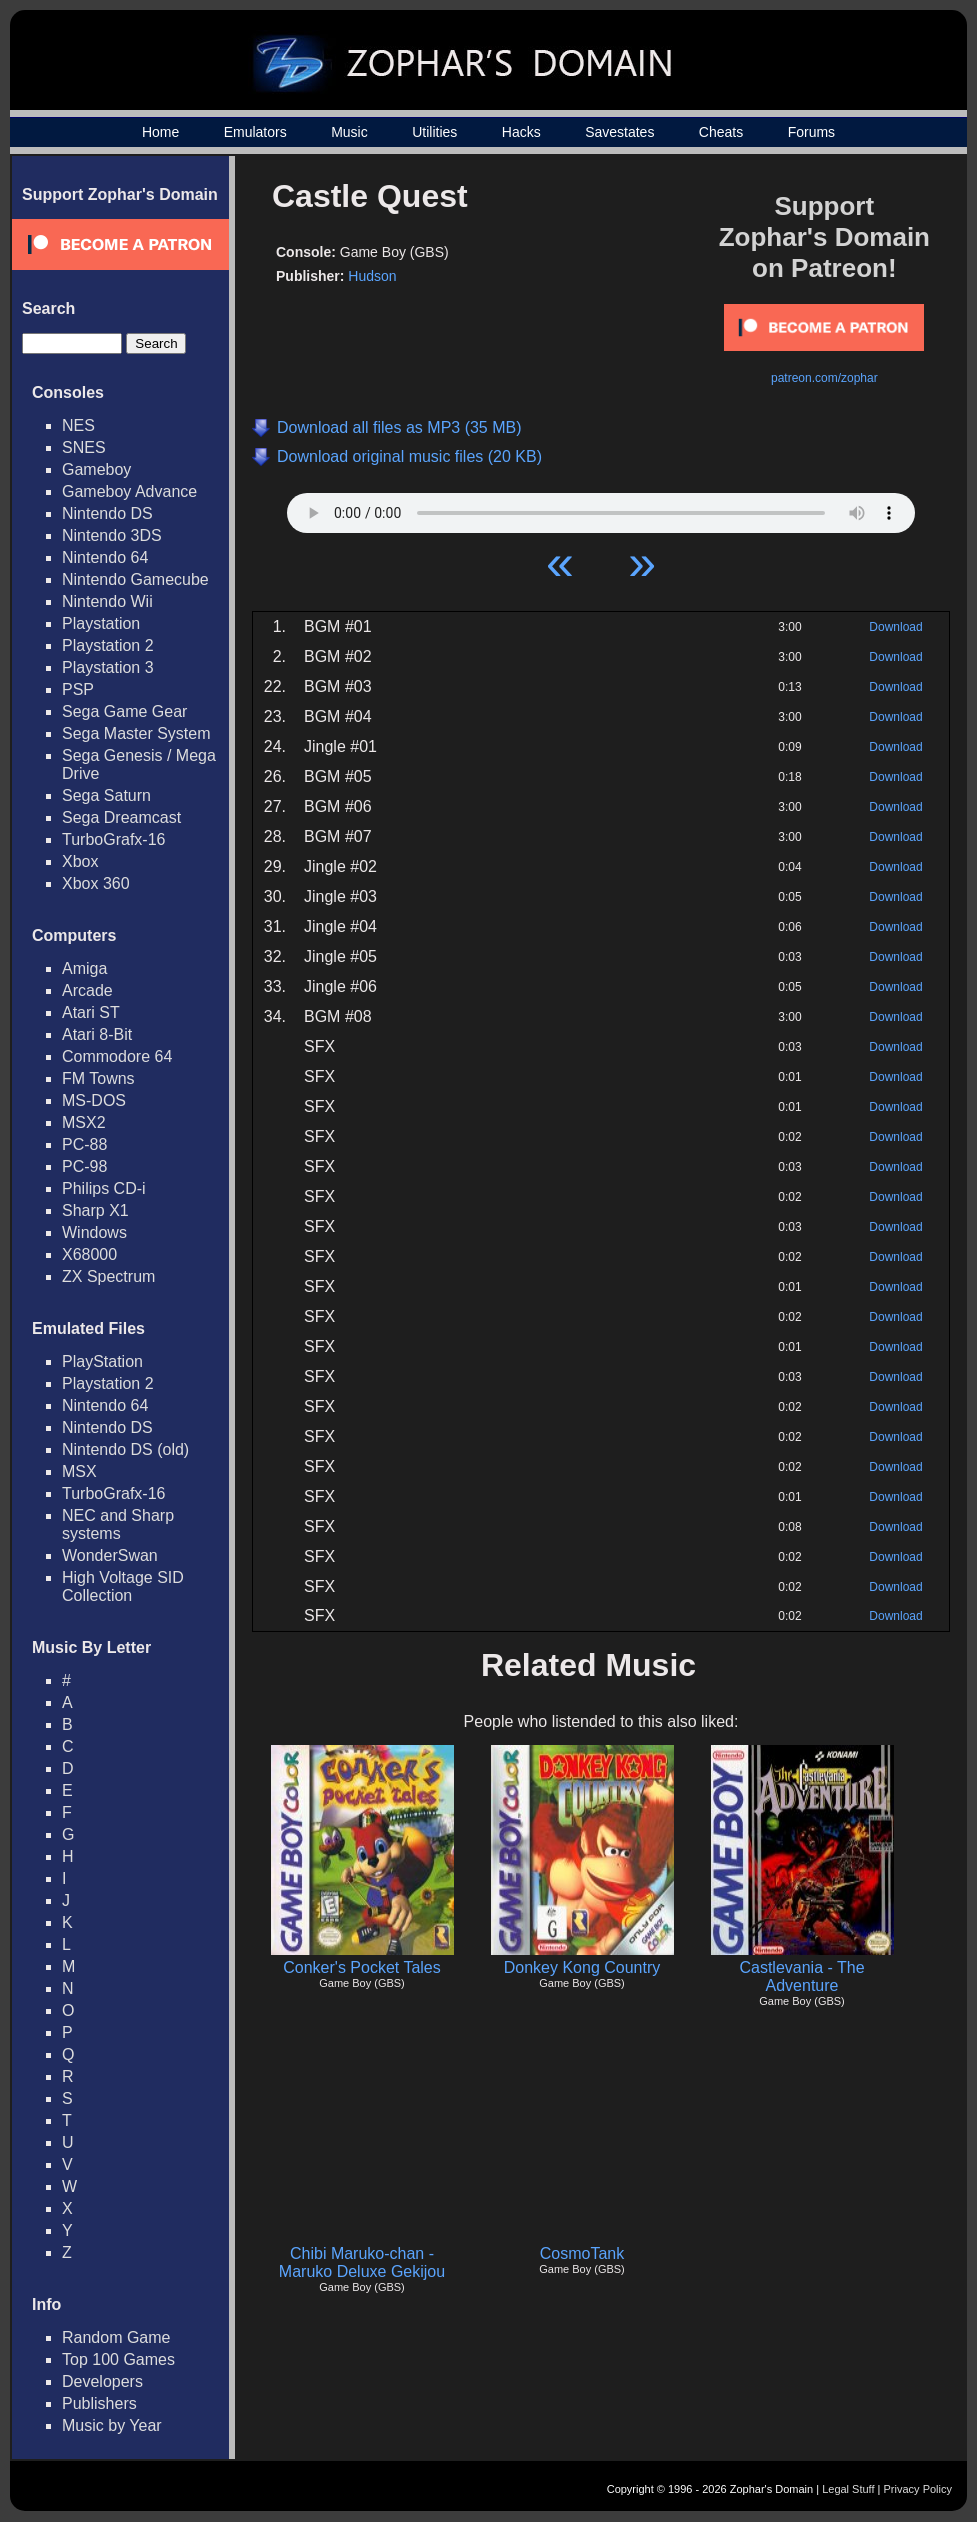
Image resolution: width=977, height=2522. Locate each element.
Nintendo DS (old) (125, 1449)
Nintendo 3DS (112, 535)
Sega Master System (136, 733)
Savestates (619, 132)
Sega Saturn (106, 795)
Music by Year (112, 2425)
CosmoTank (582, 2253)
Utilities (434, 132)
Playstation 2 (108, 645)
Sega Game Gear (124, 711)
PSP (78, 689)
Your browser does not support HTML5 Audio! (601, 508)
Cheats (721, 132)
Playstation (101, 623)
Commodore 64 (117, 1056)
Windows (94, 1232)
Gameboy (96, 469)
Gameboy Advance (129, 491)
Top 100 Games (118, 2359)
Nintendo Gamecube (135, 579)
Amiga (84, 968)
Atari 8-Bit (97, 1034)
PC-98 (84, 1166)
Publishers (99, 2403)
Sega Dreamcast (121, 817)
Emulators (255, 132)
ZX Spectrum (108, 1276)
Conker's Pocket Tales (362, 1967)
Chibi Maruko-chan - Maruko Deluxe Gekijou (362, 2262)
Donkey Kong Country (582, 1967)
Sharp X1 (95, 1210)
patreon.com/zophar (824, 378)
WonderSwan (110, 1555)
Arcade (87, 990)
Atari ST (91, 1012)
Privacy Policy (918, 2489)
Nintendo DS (107, 513)
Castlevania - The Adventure (801, 1976)
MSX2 (84, 1122)
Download (895, 627)
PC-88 (84, 1144)
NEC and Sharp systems (118, 1524)
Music (349, 132)
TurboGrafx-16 (113, 839)
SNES (84, 447)
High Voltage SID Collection (123, 1586)
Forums (811, 132)
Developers (102, 2381)
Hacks (521, 132)
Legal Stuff (848, 2489)
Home (160, 132)
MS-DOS (94, 1100)
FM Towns (98, 1078)
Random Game (116, 2337)
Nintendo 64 (105, 557)
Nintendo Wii (107, 601)
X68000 (89, 1254)
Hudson (372, 276)
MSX (79, 1471)
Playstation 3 (108, 667)
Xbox (80, 861)
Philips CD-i (104, 1188)
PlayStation (102, 1361)
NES (78, 425)
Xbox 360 (96, 883)
